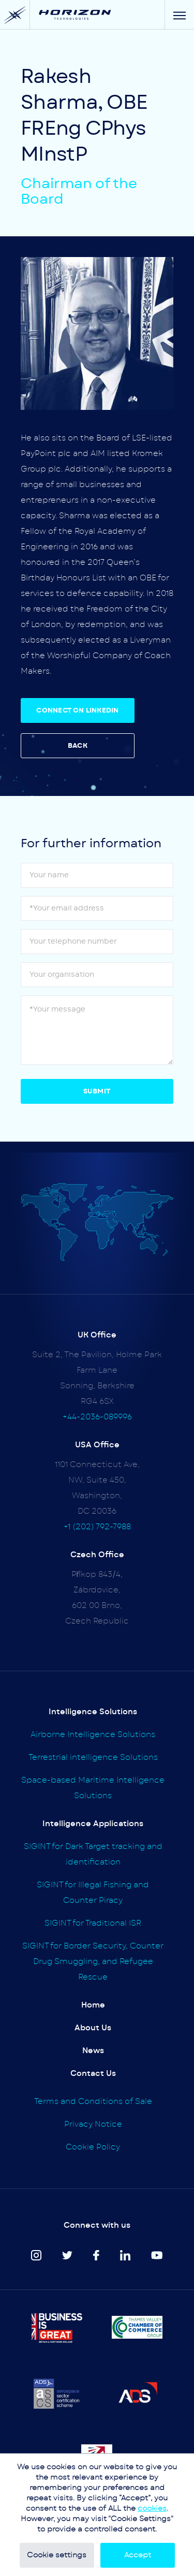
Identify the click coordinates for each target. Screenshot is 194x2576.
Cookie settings (56, 2555)
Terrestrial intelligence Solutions (93, 1757)
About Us (92, 2028)
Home (93, 2005)
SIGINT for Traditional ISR (92, 1923)
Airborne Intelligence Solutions (93, 1735)
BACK (77, 746)
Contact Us (93, 2073)
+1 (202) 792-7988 (97, 1527)
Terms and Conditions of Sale (93, 2101)
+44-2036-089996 (97, 1417)
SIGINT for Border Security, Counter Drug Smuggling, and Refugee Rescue (92, 1961)
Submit (97, 1091)
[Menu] (179, 15)
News (93, 2051)
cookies (152, 2508)
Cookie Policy (93, 2147)
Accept (137, 2555)
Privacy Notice (93, 2124)
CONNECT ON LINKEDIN (77, 710)
